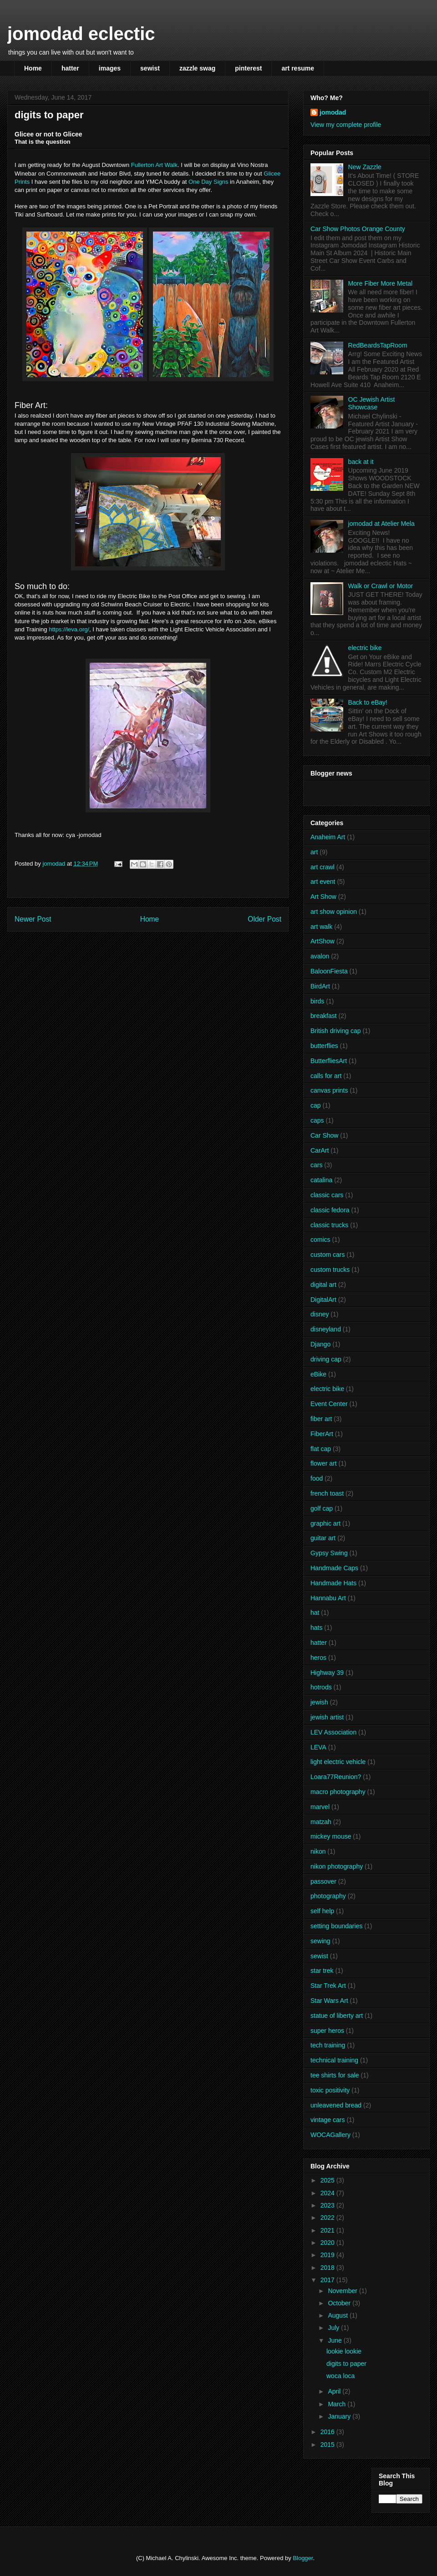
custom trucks (330, 1269)
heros (318, 1657)
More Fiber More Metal (380, 283)
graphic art (325, 1523)
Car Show (324, 1135)
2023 (328, 2205)
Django (320, 1344)
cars (316, 1165)
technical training (334, 2060)
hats (316, 1627)
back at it (361, 461)
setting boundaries (336, 1926)
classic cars (326, 1195)
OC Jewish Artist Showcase (371, 403)
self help (322, 1911)
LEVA (318, 1747)
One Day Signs (208, 181)
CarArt (319, 1150)
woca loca (340, 2375)
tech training (327, 2045)
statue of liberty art (336, 2015)
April (335, 2391)
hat (314, 1612)
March (337, 2404)
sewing (320, 1941)
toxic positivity (330, 2090)
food (316, 1478)
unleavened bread (335, 2105)
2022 (328, 2217)
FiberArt (321, 1433)
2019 (328, 2254)
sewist (150, 68)
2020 (328, 2242)
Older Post (264, 919)
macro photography (338, 1791)
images (110, 68)
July (334, 2327)
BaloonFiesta (329, 971)
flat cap (320, 1448)
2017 (328, 2280)
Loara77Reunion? (335, 1776)
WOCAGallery (330, 2134)
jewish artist (327, 1717)
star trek (322, 1970)
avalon (319, 956)
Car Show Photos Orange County (357, 228)
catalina (321, 1180)
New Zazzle (364, 167)
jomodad (333, 112)
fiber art (321, 1418)
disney (319, 1314)
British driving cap (335, 1030)
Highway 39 (327, 1672)
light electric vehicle (338, 1761)
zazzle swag (197, 68)
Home (33, 68)
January (340, 2416)
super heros (327, 2030)
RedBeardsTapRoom (377, 345)
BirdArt (320, 986)
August (338, 2315)
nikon (317, 1851)
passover (323, 1881)
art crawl (322, 867)
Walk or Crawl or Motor (380, 586)
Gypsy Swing (329, 1553)
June (335, 2340)
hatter (70, 68)
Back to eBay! (367, 702)
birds (317, 1001)
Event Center (329, 1403)
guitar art (322, 1538)
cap (315, 1105)
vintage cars (327, 2119)
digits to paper (346, 2363)
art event (322, 881)
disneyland (325, 1329)
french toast (327, 1493)
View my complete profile (345, 124)
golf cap (321, 1508)
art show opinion (333, 911)
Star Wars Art (329, 2000)
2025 (328, 2180)
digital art (323, 1284)
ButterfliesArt (328, 1060)
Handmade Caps (334, 1568)
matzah (320, 1821)
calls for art (325, 1075)
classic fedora (330, 1210)
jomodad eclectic (81, 34)
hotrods (321, 1687)
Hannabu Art (328, 1598)
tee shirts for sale (334, 2075)
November (343, 2290)
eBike (318, 1374)
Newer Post (33, 919)
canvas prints (329, 1090)
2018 (328, 2267)
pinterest (248, 68)
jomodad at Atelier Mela (381, 523)
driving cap (325, 1359)
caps (317, 1120)
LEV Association (333, 1732)
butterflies (324, 1045)
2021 (328, 2230)
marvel (320, 1806)
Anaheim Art (327, 837)
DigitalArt (323, 1299)
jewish (319, 1702)
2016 (328, 2431)
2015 (328, 2444)
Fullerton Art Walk (154, 164)
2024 (328, 2193)
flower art (323, 1463)
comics (320, 1239)
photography (328, 1896)
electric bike (365, 647)
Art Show (323, 896)
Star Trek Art (328, 1985)
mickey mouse (330, 1836)
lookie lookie (343, 2351)
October (340, 2303)
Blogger (303, 2558)
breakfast (323, 1015)
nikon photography (336, 1866)
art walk (321, 926)
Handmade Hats (333, 1583)
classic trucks (329, 1225)
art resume (297, 68)
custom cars (327, 1254)
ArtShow (322, 941)
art (314, 852)
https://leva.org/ (69, 629)
